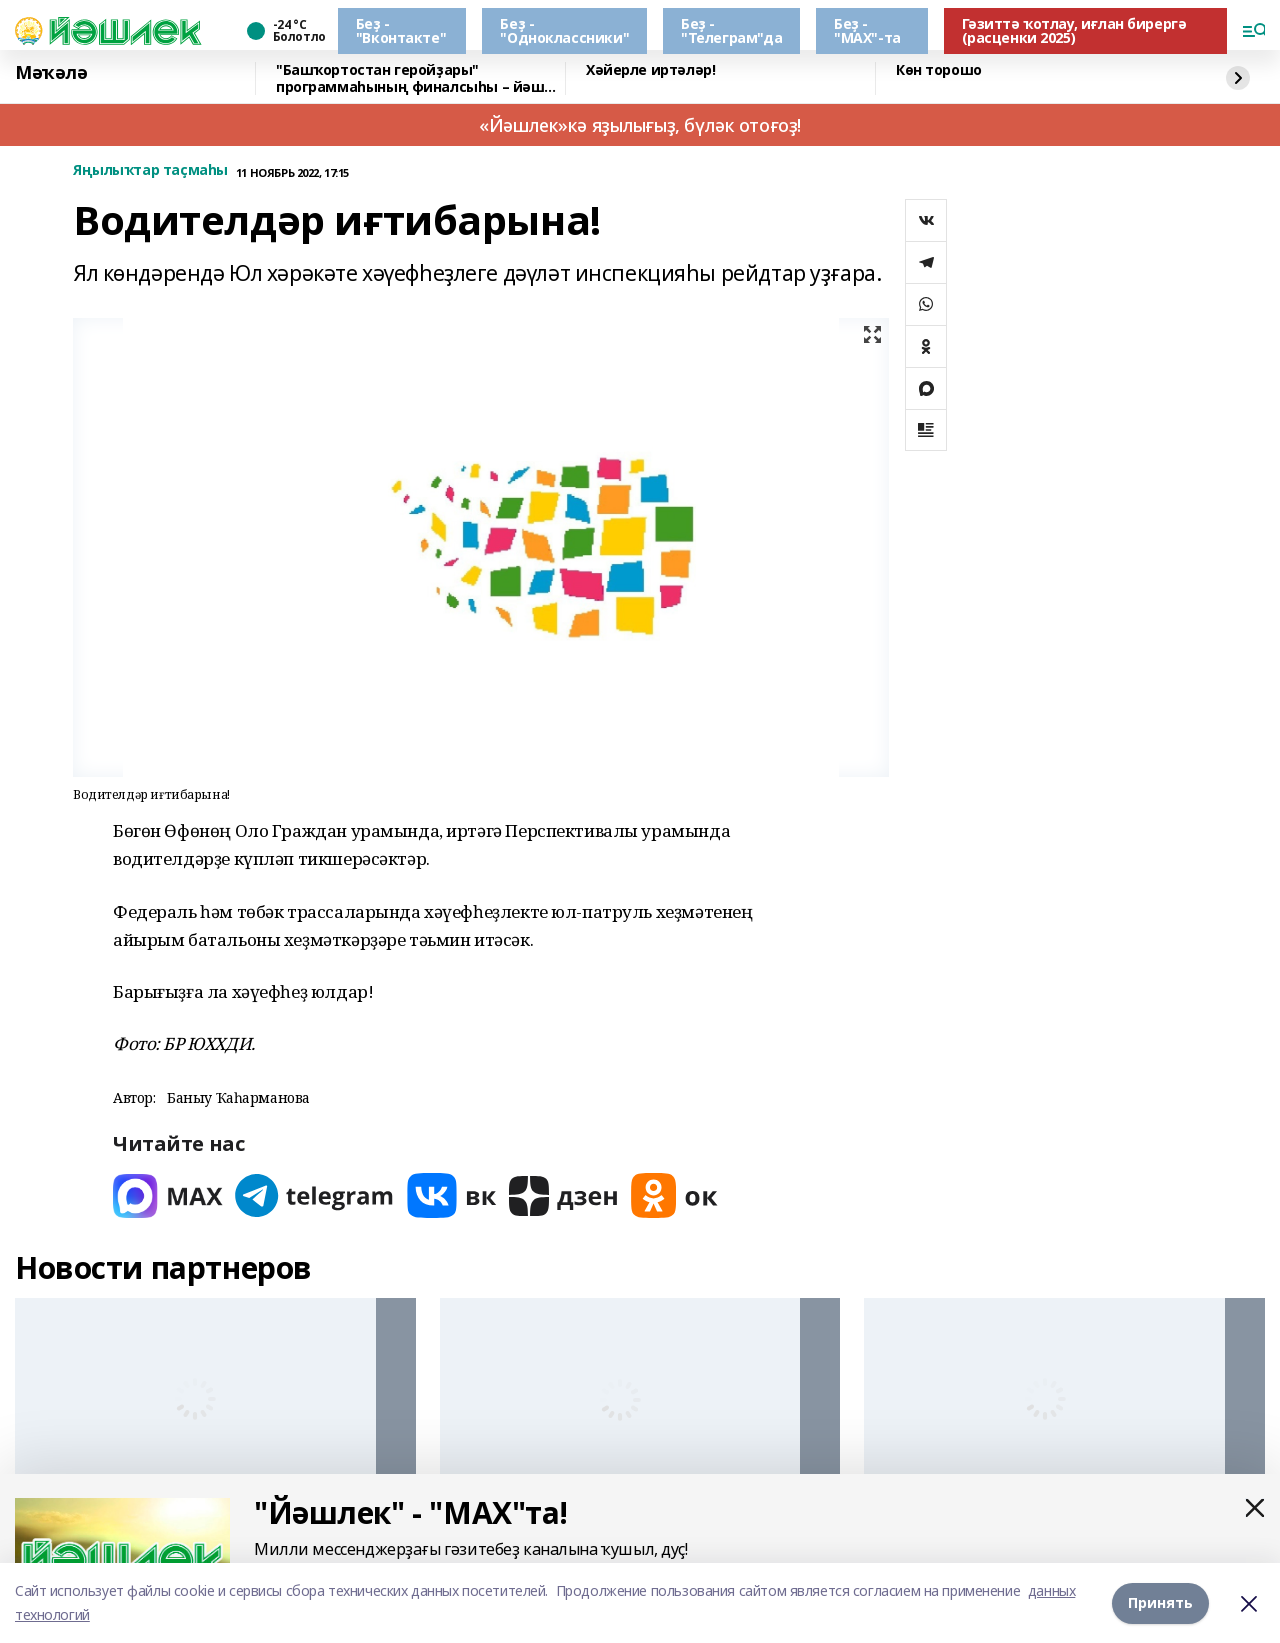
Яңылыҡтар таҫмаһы (150, 170)
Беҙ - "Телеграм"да (731, 30)
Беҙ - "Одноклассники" (564, 30)
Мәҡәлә (51, 73)
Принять (1160, 1602)
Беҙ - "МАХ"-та (867, 30)
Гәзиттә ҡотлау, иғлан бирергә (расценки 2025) (1074, 30)
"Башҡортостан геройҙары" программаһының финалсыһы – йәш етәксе (410, 78)
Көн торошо (939, 70)
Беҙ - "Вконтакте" (401, 30)
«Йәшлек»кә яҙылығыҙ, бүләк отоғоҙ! (640, 125)
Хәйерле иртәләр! (650, 70)
